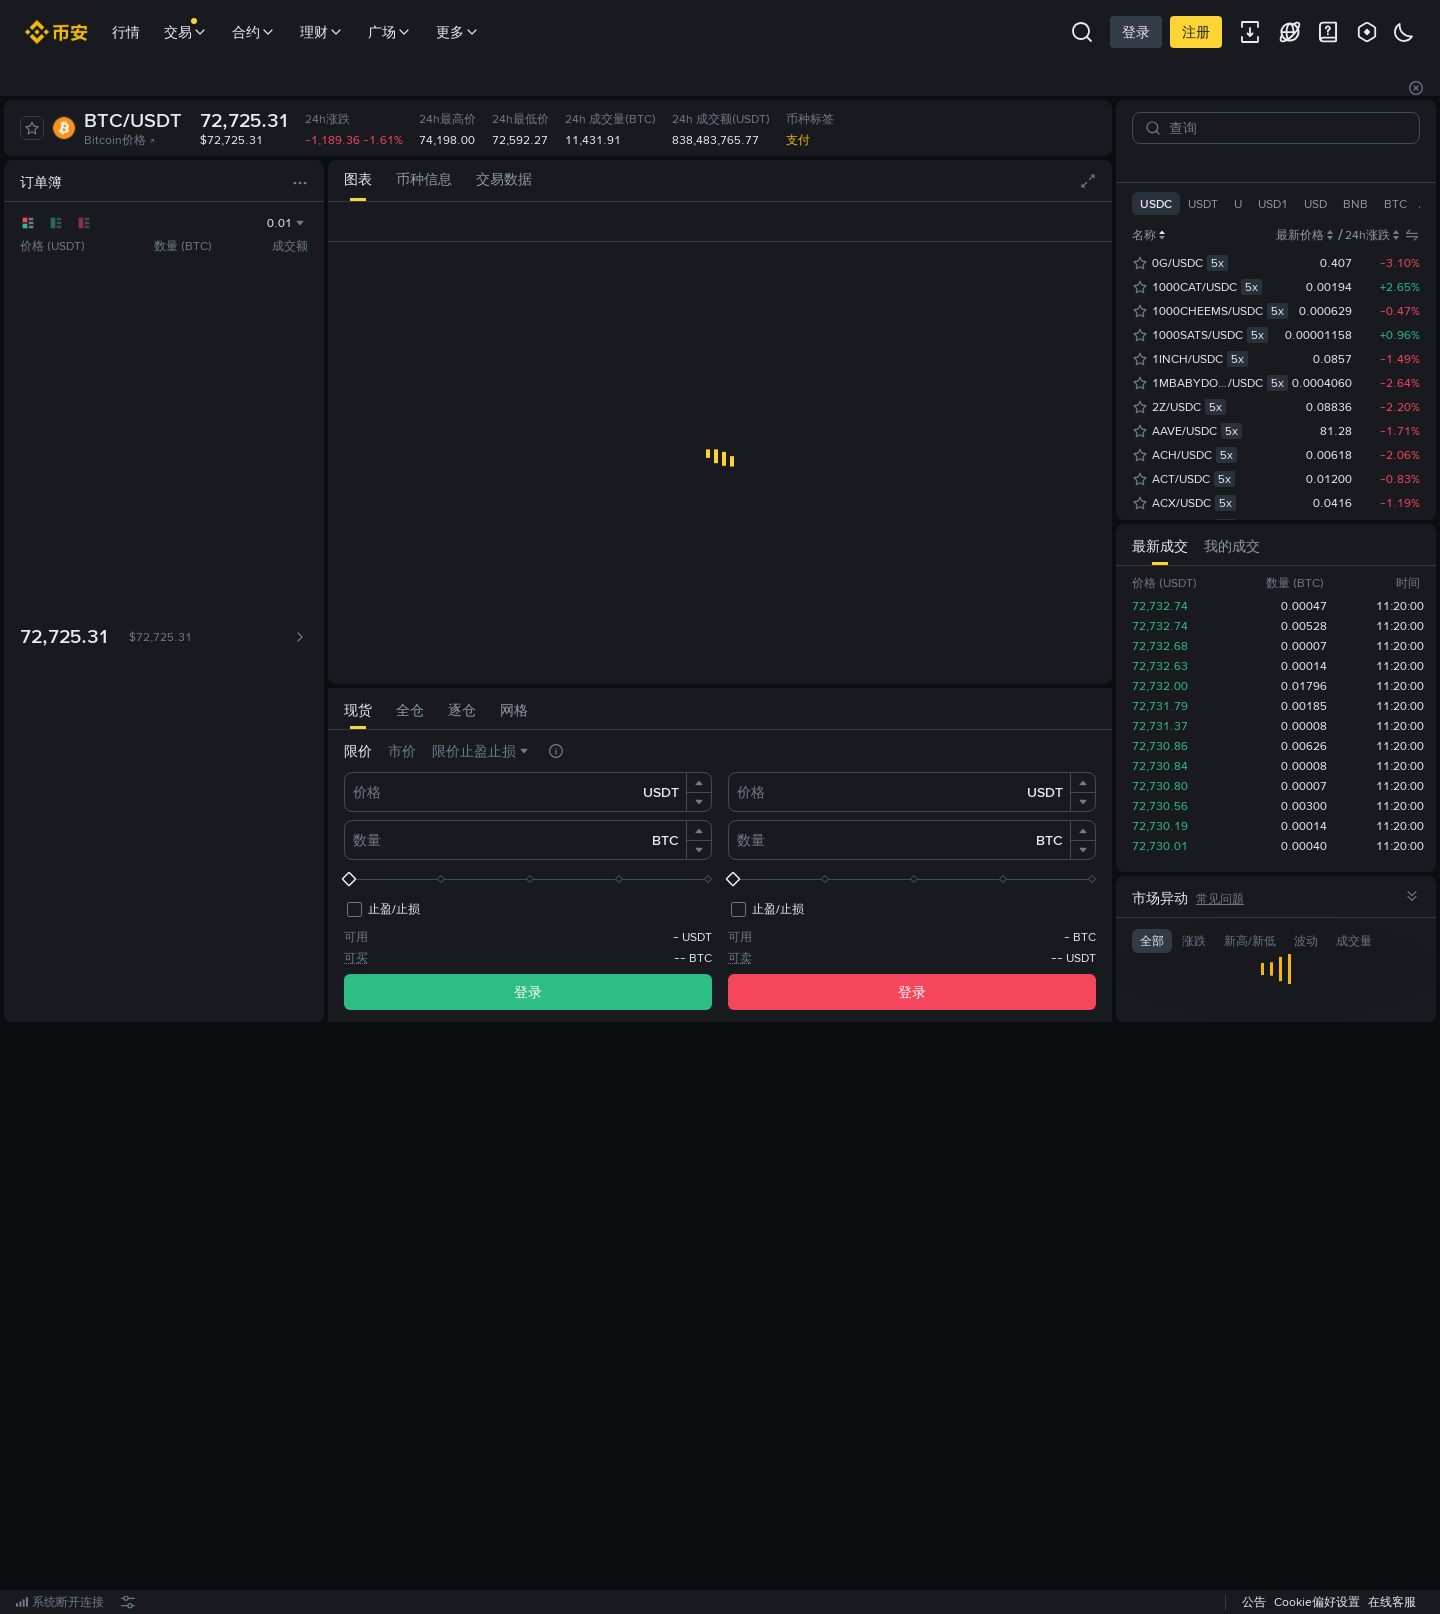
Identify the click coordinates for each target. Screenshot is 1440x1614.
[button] (699, 783)
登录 (1136, 32)
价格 (367, 792)
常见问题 (1220, 899)
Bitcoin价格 (120, 140)
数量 (367, 840)
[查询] (1284, 128)
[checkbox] (382, 909)
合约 (254, 32)
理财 (322, 32)
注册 (1196, 32)
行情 (126, 32)
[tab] (358, 180)
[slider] (528, 879)
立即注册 (713, 1319)
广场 (390, 32)
